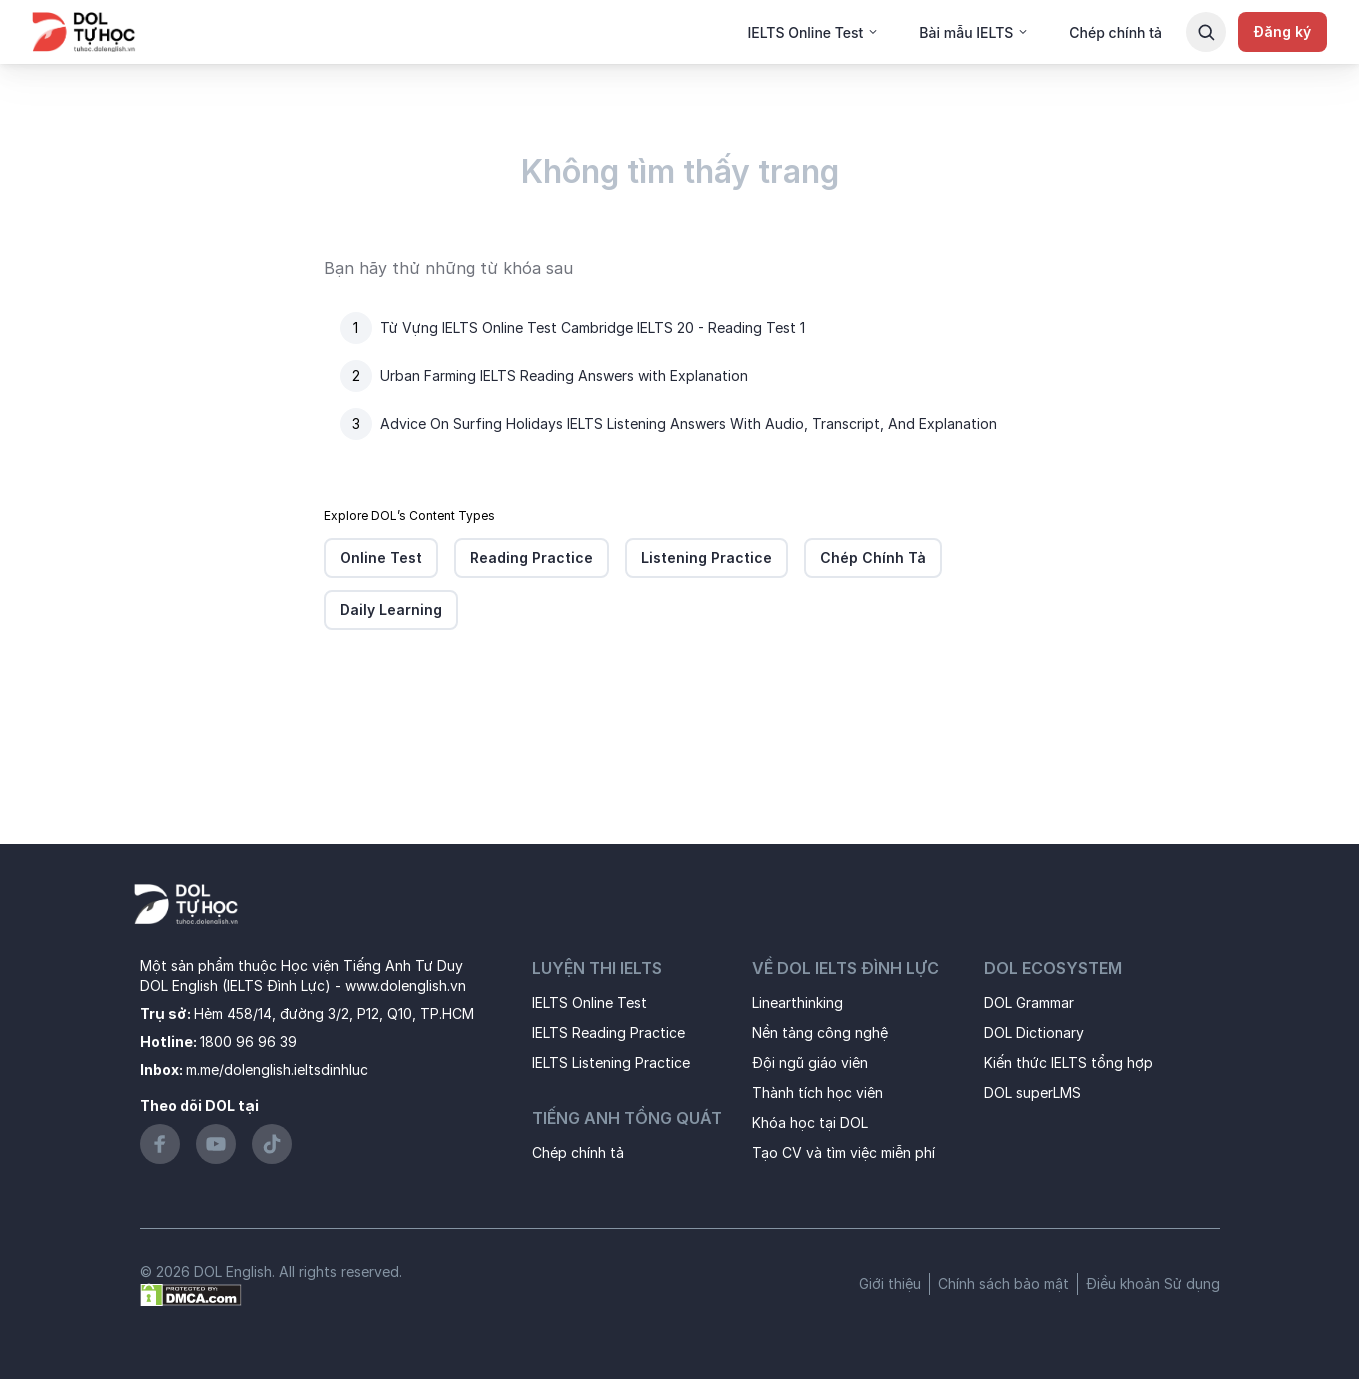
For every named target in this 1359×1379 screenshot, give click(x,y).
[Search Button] (1206, 32)
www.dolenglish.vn (405, 985)
